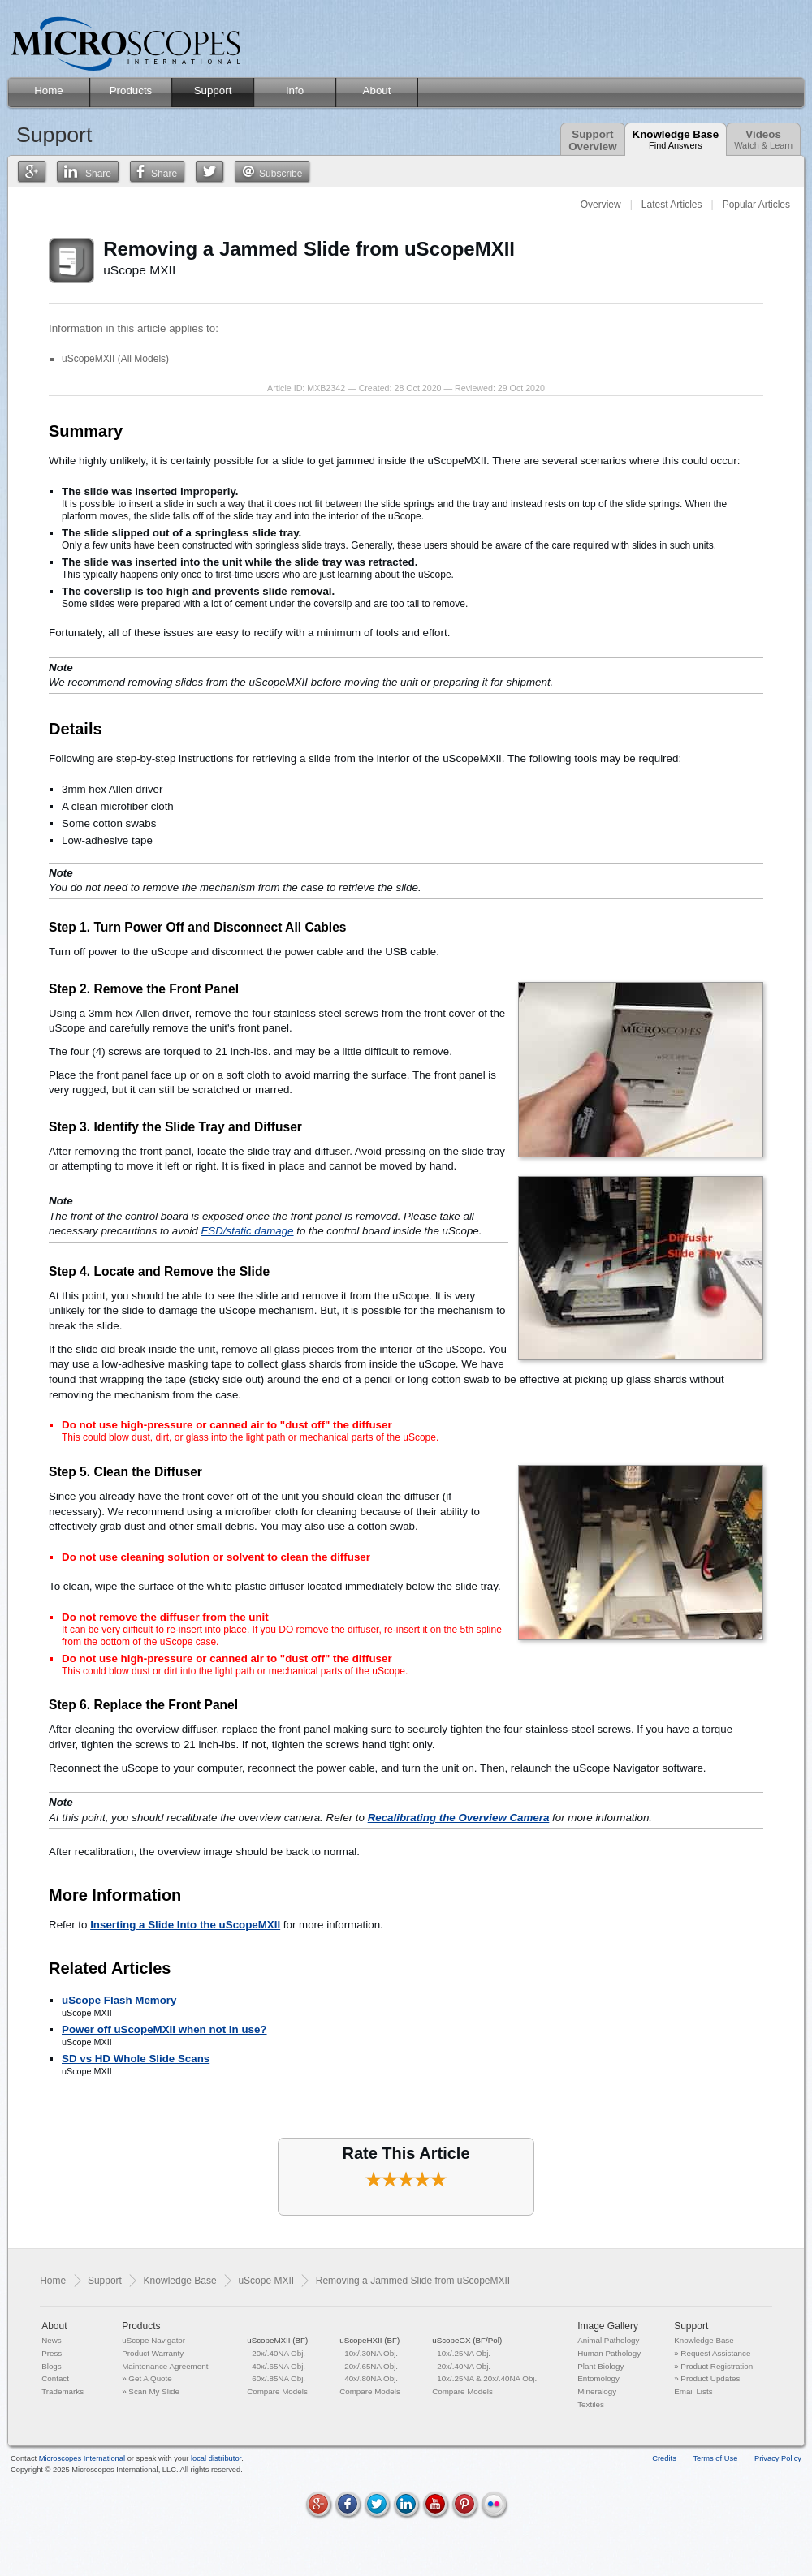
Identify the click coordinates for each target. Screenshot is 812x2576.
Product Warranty (153, 2353)
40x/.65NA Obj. (278, 2366)
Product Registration (716, 2366)
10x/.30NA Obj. (371, 2353)
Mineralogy (596, 2391)
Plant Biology (600, 2366)
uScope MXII (266, 2280)
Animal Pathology (608, 2340)
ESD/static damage (247, 1231)
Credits (664, 2458)
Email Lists (693, 2391)
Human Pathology (609, 2353)
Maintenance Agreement (165, 2366)
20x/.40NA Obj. (278, 2353)
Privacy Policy (777, 2458)
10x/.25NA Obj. (463, 2353)
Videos (763, 139)
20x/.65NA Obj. (371, 2366)
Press (51, 2353)
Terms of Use (715, 2458)
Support (105, 2280)
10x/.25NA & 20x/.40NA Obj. (487, 2378)
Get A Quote (149, 2378)
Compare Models (277, 2391)
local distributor (216, 2458)
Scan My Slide (153, 2391)
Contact (55, 2378)
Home (53, 2280)
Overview (601, 204)
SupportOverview (592, 140)
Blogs (51, 2366)
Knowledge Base (676, 139)
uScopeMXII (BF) (277, 2340)
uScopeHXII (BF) (369, 2340)
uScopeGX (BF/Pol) (467, 2340)
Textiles (590, 2404)
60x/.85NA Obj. (278, 2378)
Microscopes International (82, 2458)
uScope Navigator (153, 2340)
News (51, 2340)
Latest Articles (671, 204)
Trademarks (62, 2391)
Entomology (598, 2378)
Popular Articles (756, 204)
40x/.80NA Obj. (371, 2378)
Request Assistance (715, 2353)
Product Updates (710, 2378)
